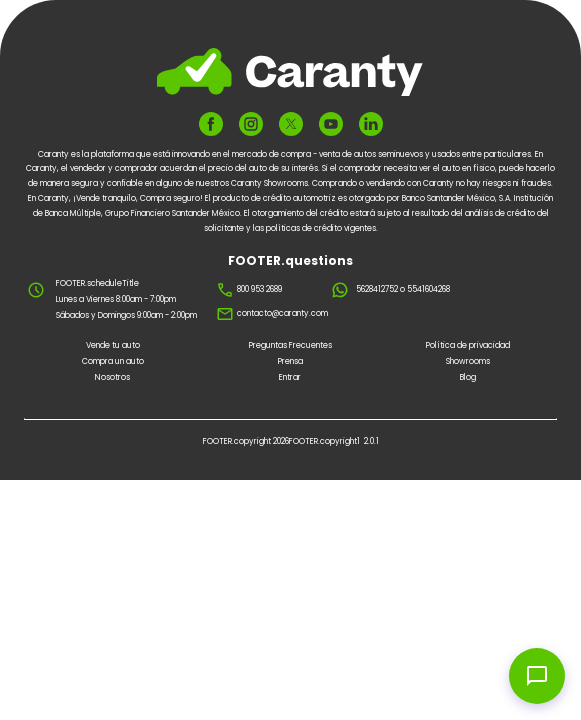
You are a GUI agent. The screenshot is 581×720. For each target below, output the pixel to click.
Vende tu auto (113, 345)
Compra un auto (113, 361)
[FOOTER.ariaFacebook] (211, 124)
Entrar (290, 377)
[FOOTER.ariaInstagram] (251, 124)
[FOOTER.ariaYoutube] (331, 124)
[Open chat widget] (537, 676)
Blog (468, 377)
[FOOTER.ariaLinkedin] (371, 124)
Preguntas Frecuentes (290, 345)
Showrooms (468, 361)
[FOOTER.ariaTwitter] (291, 123)
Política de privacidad (468, 345)
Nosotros (112, 377)
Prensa (290, 361)
